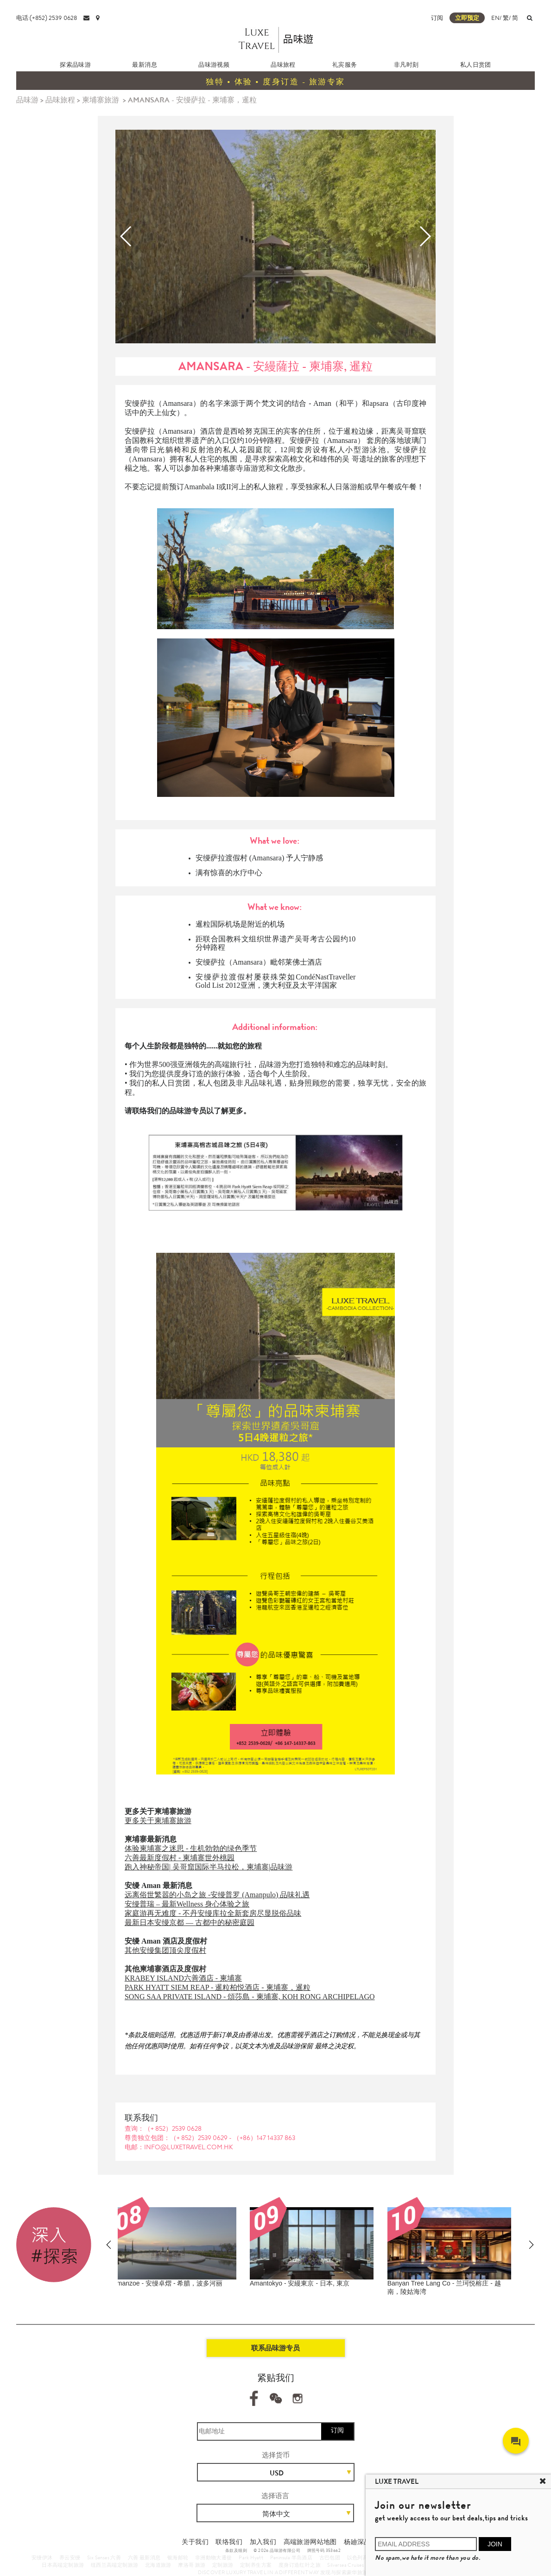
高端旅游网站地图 (310, 2541)
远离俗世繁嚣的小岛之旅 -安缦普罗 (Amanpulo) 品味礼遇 (217, 1895)
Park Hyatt (251, 2557)
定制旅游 (223, 2565)
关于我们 (195, 2541)
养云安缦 (70, 2557)
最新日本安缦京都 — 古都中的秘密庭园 (189, 1922)
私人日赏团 (475, 64)
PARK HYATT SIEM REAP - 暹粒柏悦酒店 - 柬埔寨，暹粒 (217, 1987)
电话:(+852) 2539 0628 (46, 17)
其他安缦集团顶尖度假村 (165, 1950)
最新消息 (144, 64)
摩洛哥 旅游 (191, 2565)
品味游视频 (213, 64)
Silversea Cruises (345, 2565)
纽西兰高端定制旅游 (115, 2565)
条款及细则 (236, 2550)
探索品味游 (75, 64)
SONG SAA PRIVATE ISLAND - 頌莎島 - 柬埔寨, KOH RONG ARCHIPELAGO (250, 1997)
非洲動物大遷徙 (213, 2557)
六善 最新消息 (144, 2557)
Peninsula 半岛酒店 (291, 2557)
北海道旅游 (158, 2565)
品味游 (27, 100)
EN (495, 17)
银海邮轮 (178, 2557)
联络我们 (228, 2541)
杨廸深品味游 (364, 2541)
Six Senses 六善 (104, 2557)
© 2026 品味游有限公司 (276, 2550)
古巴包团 (330, 2557)
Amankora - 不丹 (420, 2283)
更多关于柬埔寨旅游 (158, 1821)
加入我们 (263, 2541)
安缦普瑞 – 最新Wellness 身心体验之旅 (187, 1904)
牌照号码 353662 (324, 2550)
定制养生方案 (256, 2565)
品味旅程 (283, 64)
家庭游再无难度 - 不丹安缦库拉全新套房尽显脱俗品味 (213, 1913)
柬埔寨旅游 (100, 100)
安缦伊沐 (42, 2557)
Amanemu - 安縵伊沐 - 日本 (161, 2283)
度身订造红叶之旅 (300, 2565)
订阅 (437, 17)
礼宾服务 (344, 64)
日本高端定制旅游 (63, 2565)
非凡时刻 (406, 64)
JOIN (495, 2544)
